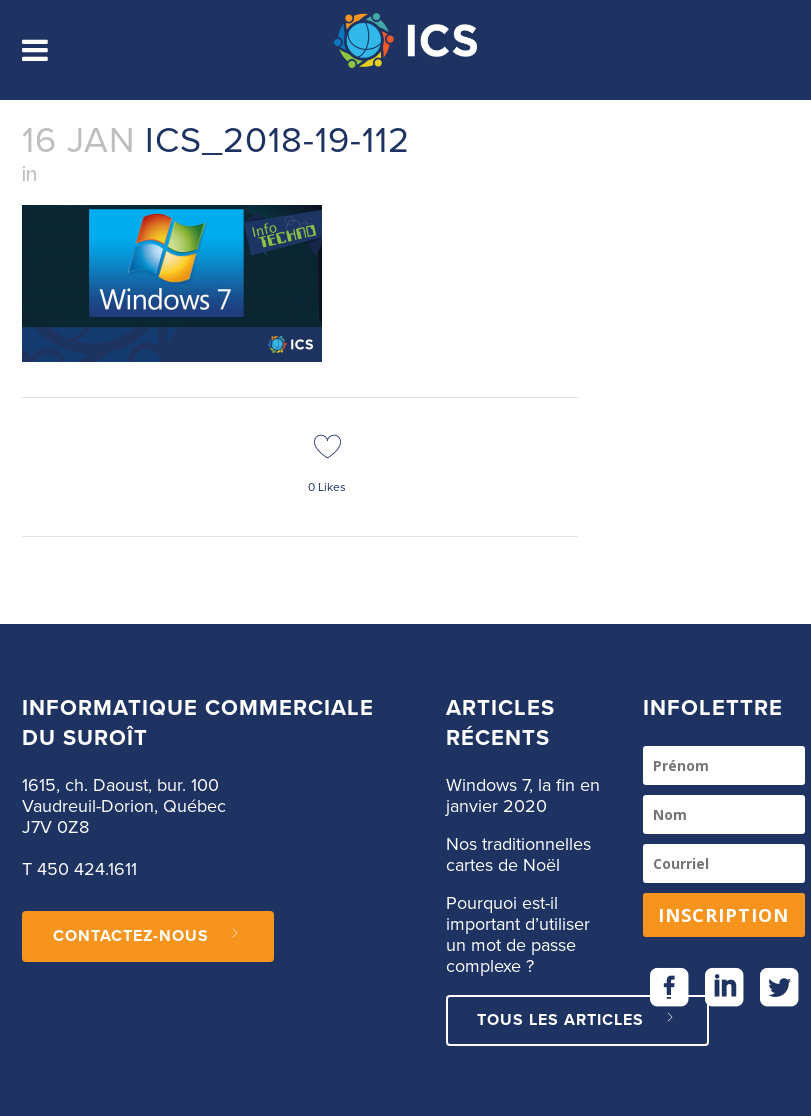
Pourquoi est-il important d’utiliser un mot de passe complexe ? (518, 935)
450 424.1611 (87, 870)
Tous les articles (577, 1020)
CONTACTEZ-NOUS (148, 936)
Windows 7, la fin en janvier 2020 (523, 796)
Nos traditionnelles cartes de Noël (518, 855)
